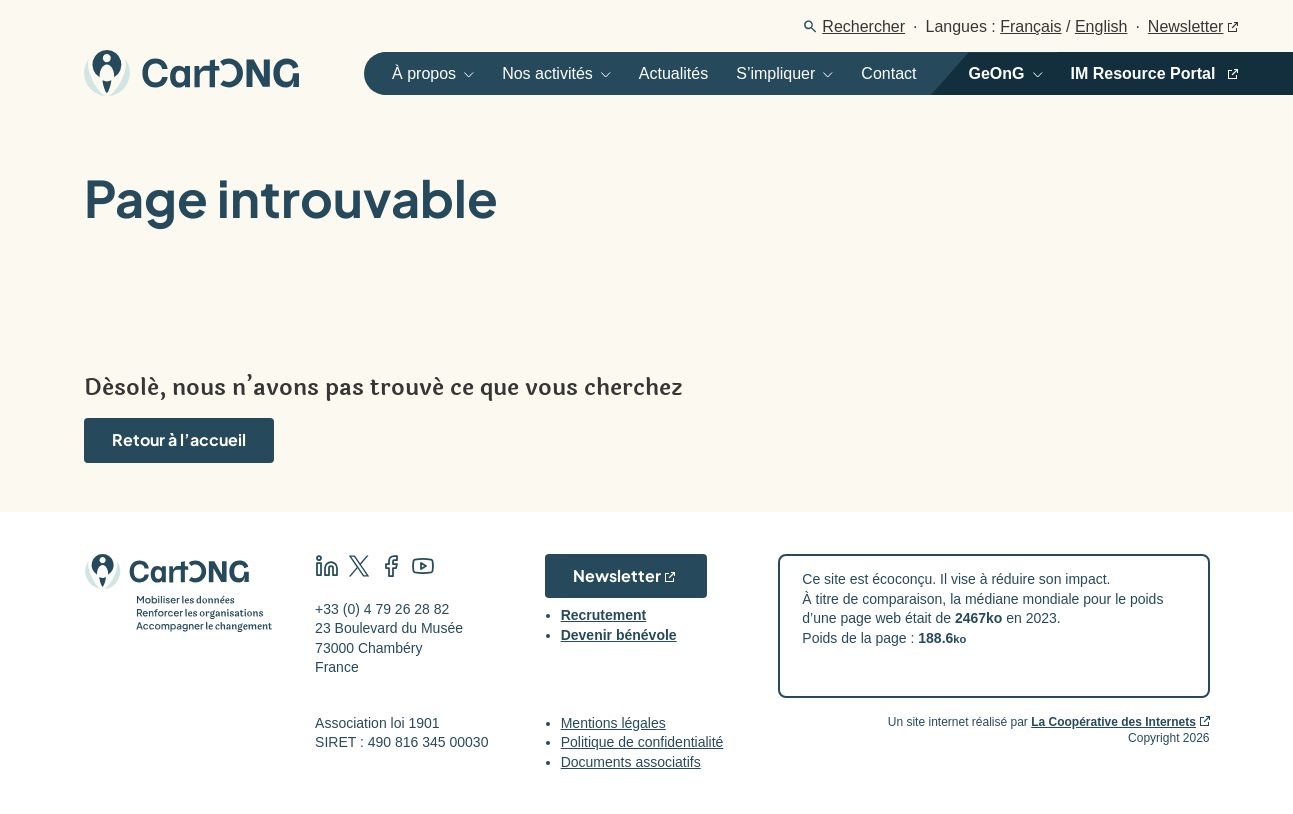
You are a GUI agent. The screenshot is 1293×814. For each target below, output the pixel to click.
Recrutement (604, 615)
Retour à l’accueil (179, 439)
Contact (888, 73)
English (1101, 26)
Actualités (673, 73)
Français (1030, 26)
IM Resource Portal (1143, 73)
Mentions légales (613, 723)
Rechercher (863, 26)
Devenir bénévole (619, 635)
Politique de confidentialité (642, 742)
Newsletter (1186, 26)
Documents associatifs (631, 762)
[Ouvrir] (426, 73)
